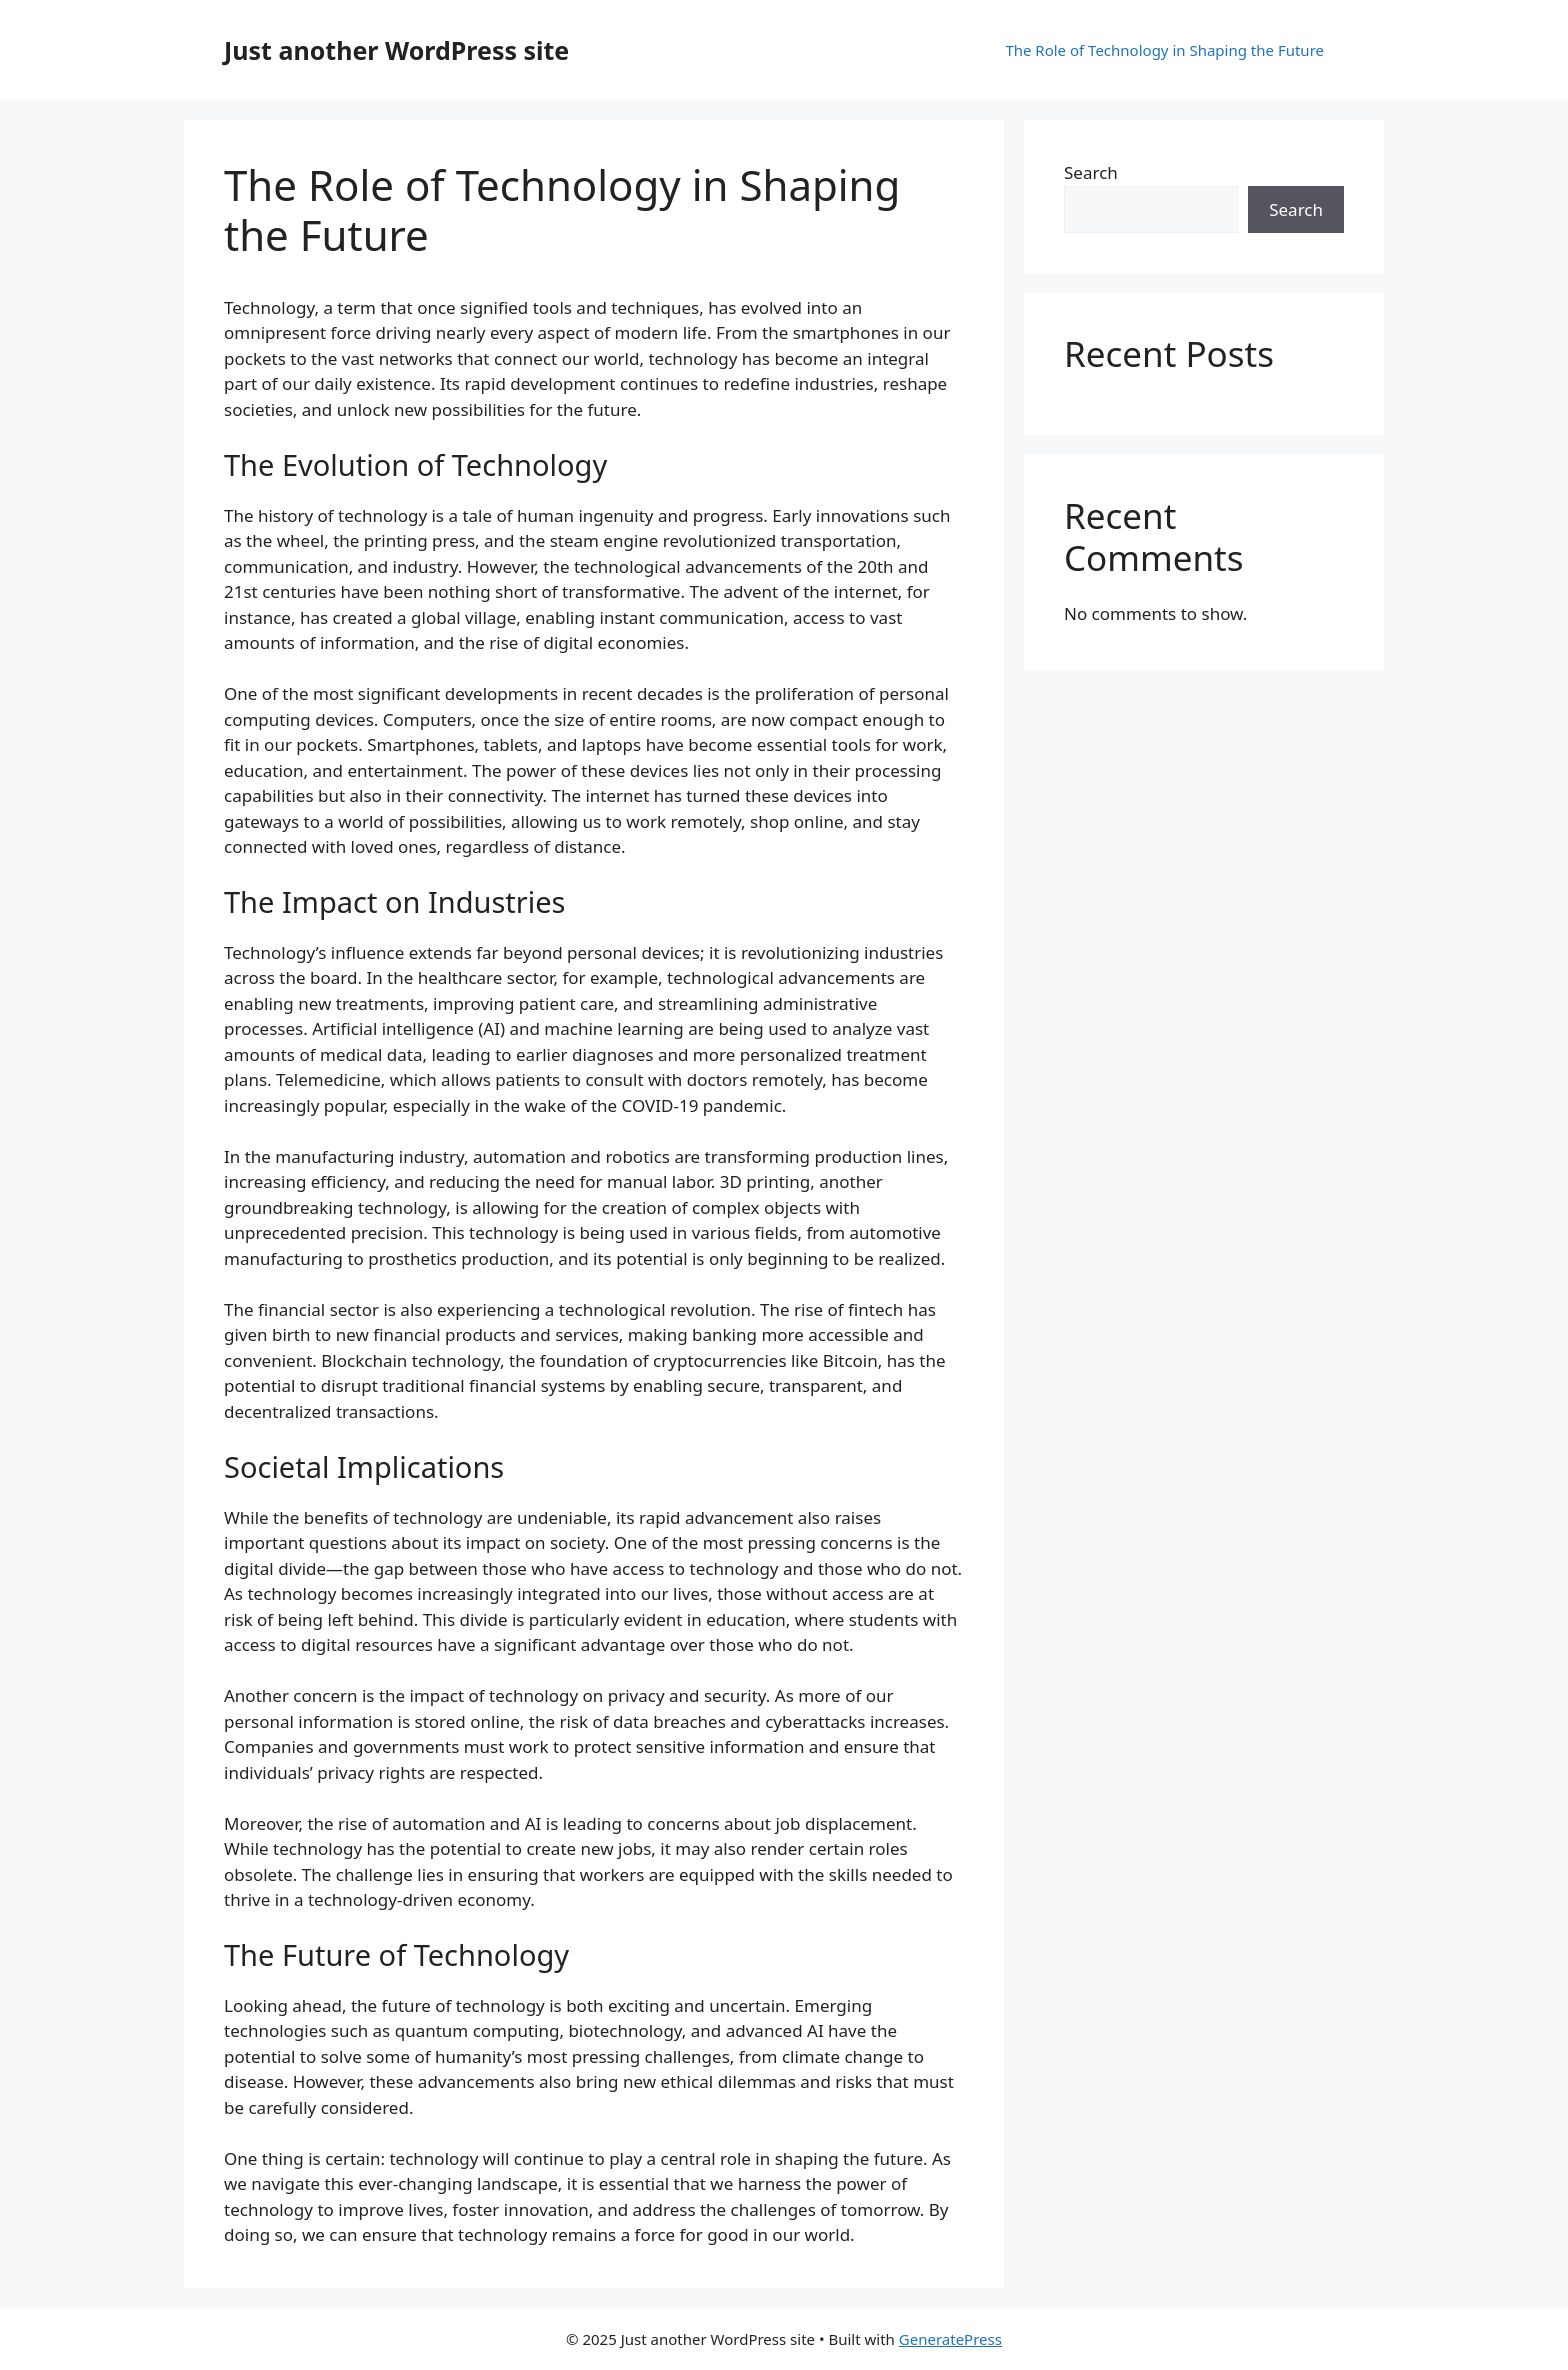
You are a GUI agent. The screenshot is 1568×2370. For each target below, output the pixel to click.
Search (1091, 172)
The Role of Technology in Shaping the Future (1164, 50)
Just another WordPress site (396, 50)
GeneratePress (950, 2339)
